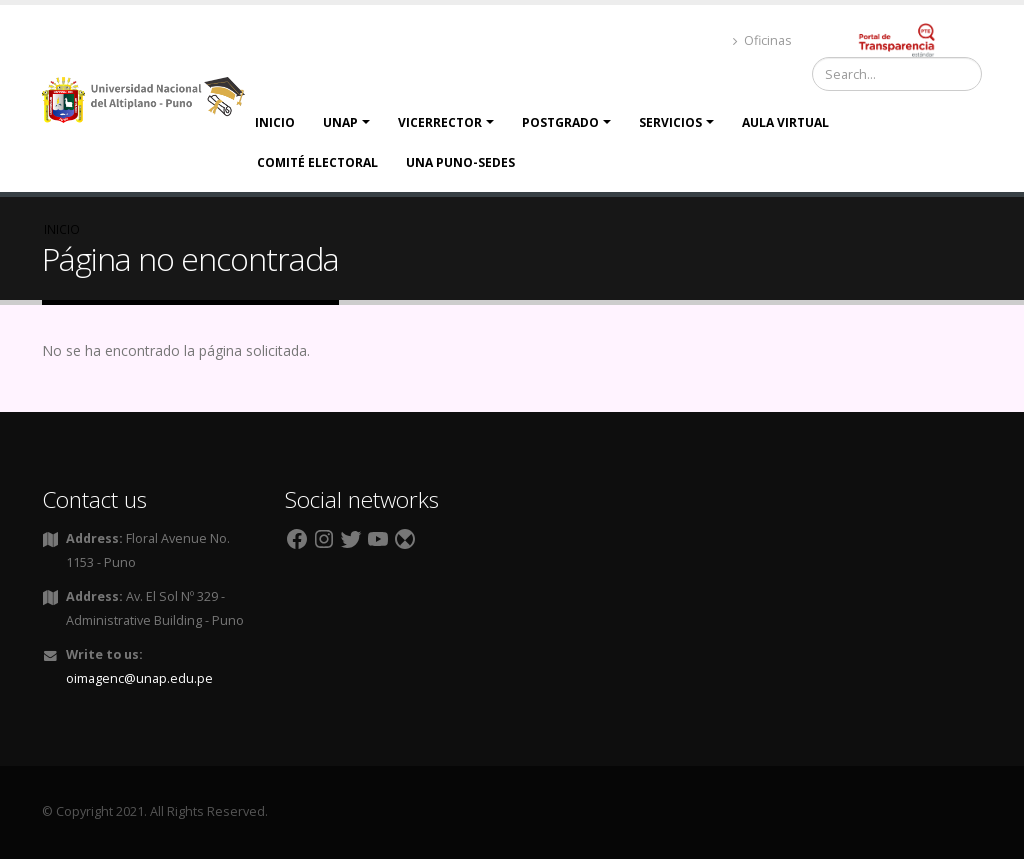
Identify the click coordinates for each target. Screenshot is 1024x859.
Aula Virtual (785, 122)
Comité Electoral (317, 162)
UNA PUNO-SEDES (460, 162)
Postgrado (560, 122)
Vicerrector (440, 122)
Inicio (275, 122)
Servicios (670, 122)
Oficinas (762, 40)
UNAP (340, 122)
